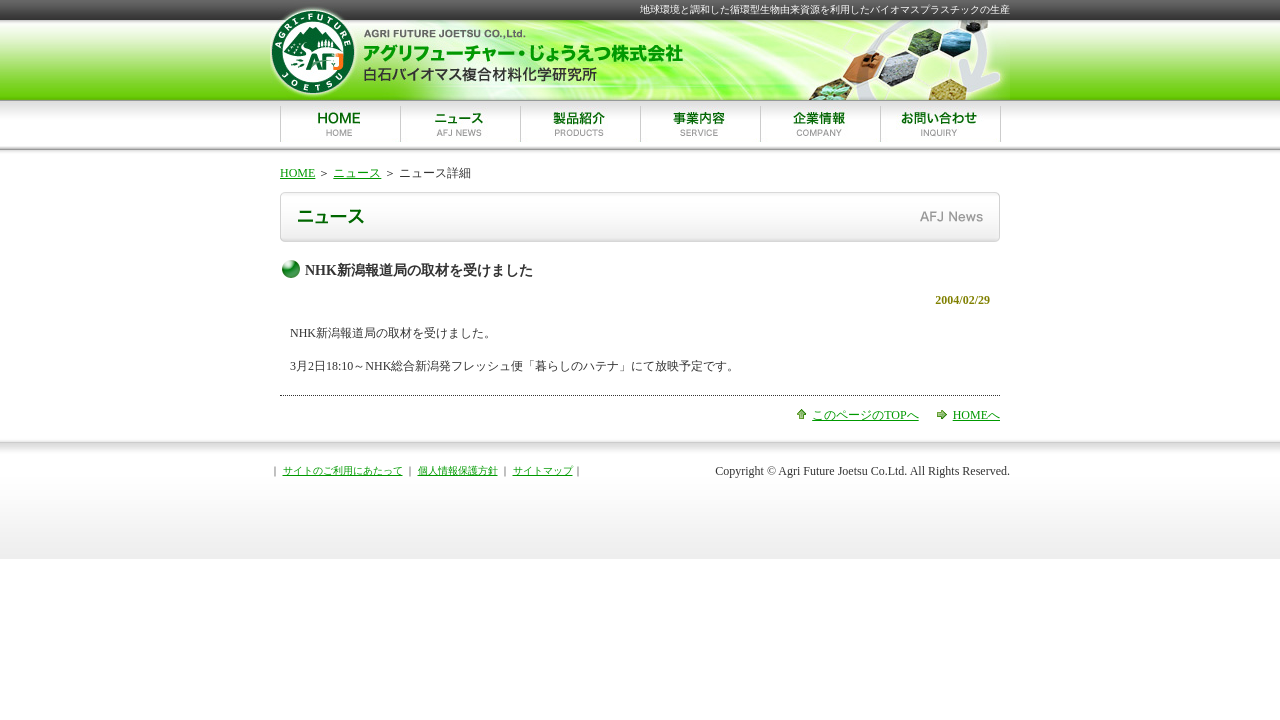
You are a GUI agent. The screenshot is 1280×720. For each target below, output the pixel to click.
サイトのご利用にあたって (343, 470)
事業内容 (700, 124)
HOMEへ (976, 415)
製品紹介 (580, 124)
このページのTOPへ (865, 415)
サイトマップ (543, 470)
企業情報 (820, 124)
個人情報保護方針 (458, 470)
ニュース (460, 124)
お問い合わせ (941, 124)
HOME (340, 124)
